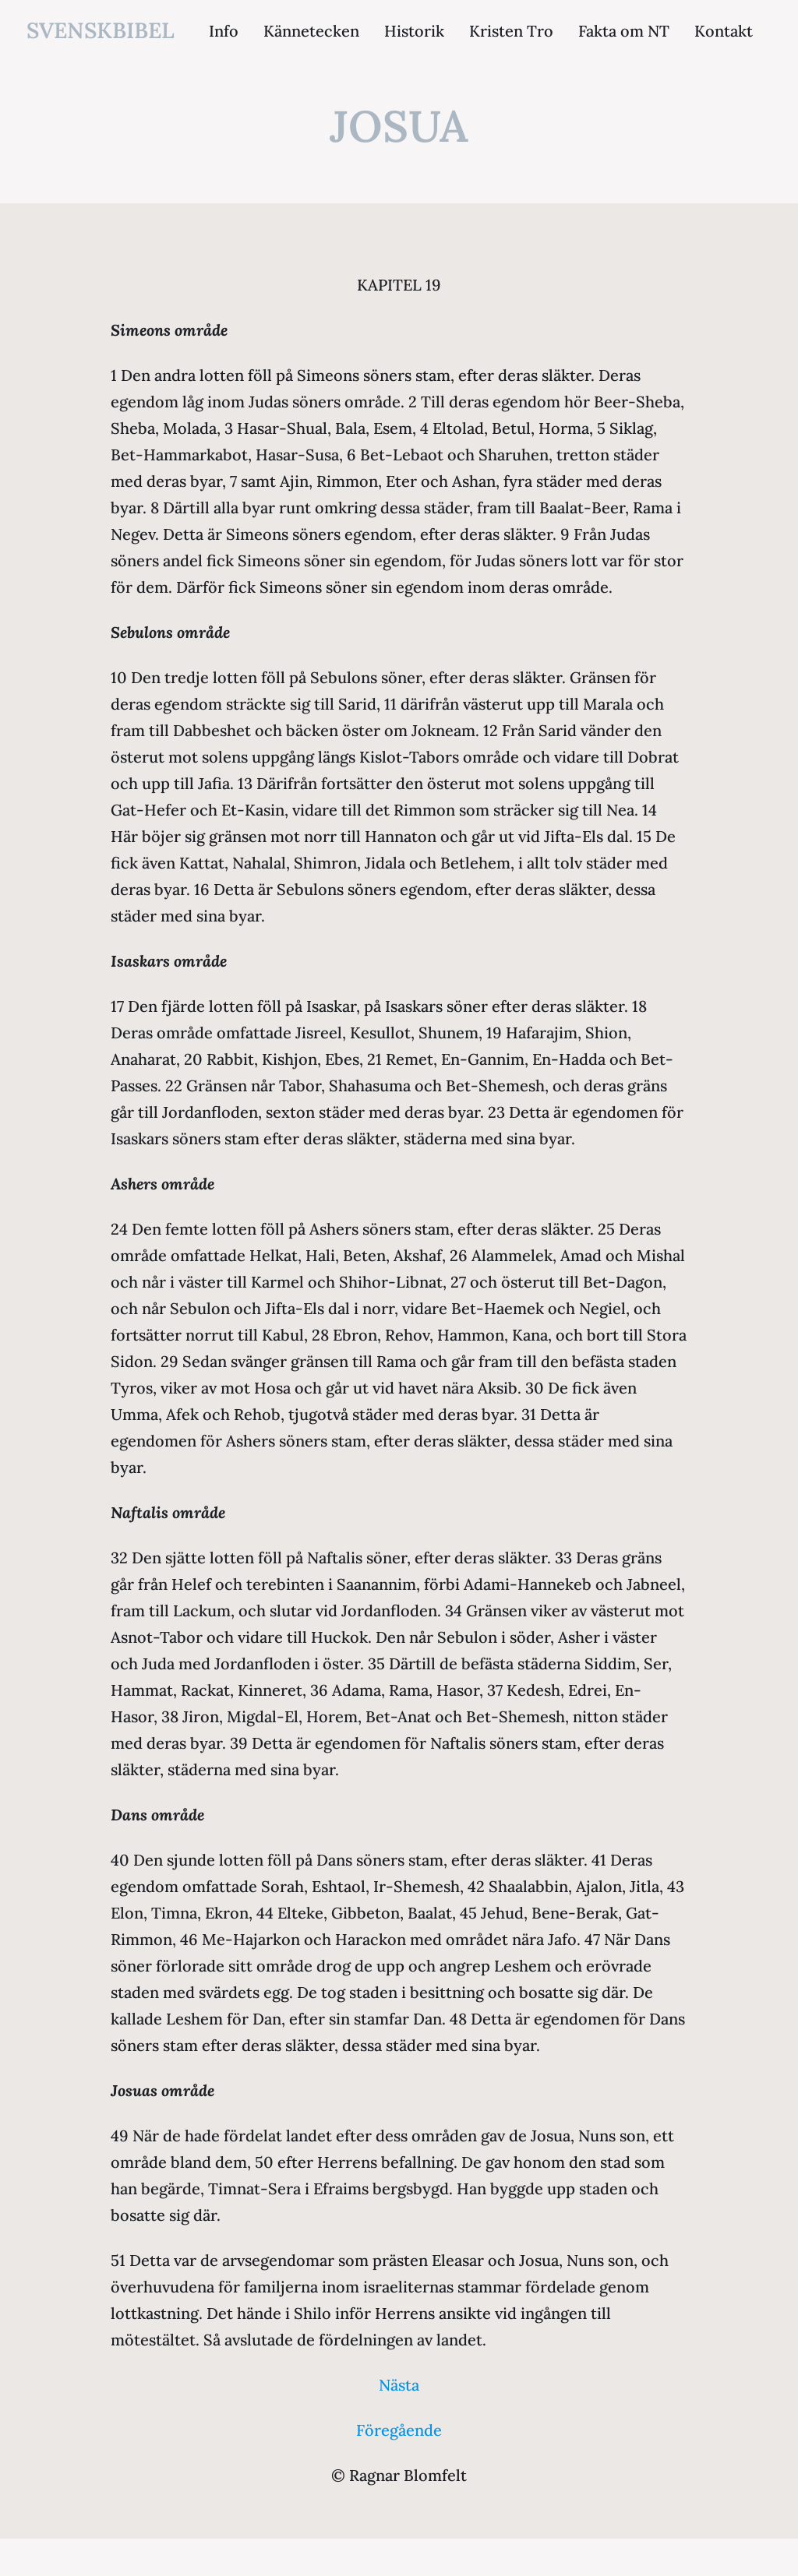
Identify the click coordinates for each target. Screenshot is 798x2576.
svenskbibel (100, 30)
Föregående (399, 2430)
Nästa (399, 2385)
